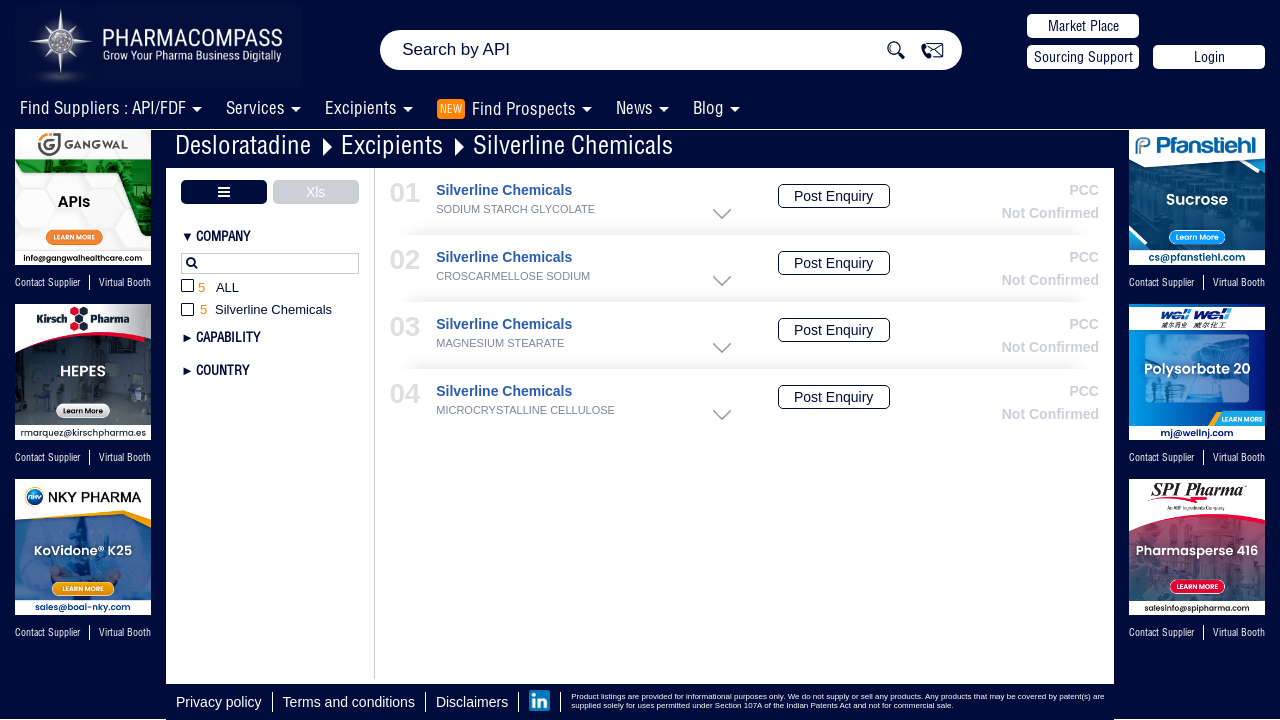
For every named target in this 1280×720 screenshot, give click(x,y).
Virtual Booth (125, 457)
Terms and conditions (349, 702)
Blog (708, 107)
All (210, 288)
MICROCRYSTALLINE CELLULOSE (525, 410)
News (634, 107)
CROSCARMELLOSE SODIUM (513, 276)
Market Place (1083, 26)
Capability (228, 337)
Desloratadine (243, 144)
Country (222, 370)
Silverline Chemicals (573, 144)
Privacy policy (219, 702)
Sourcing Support (1083, 57)
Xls (315, 192)
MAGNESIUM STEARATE (500, 343)
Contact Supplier (47, 282)
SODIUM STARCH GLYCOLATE (515, 209)
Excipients (392, 144)
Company (223, 236)
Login (1209, 57)
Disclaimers (472, 702)
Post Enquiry (833, 196)
